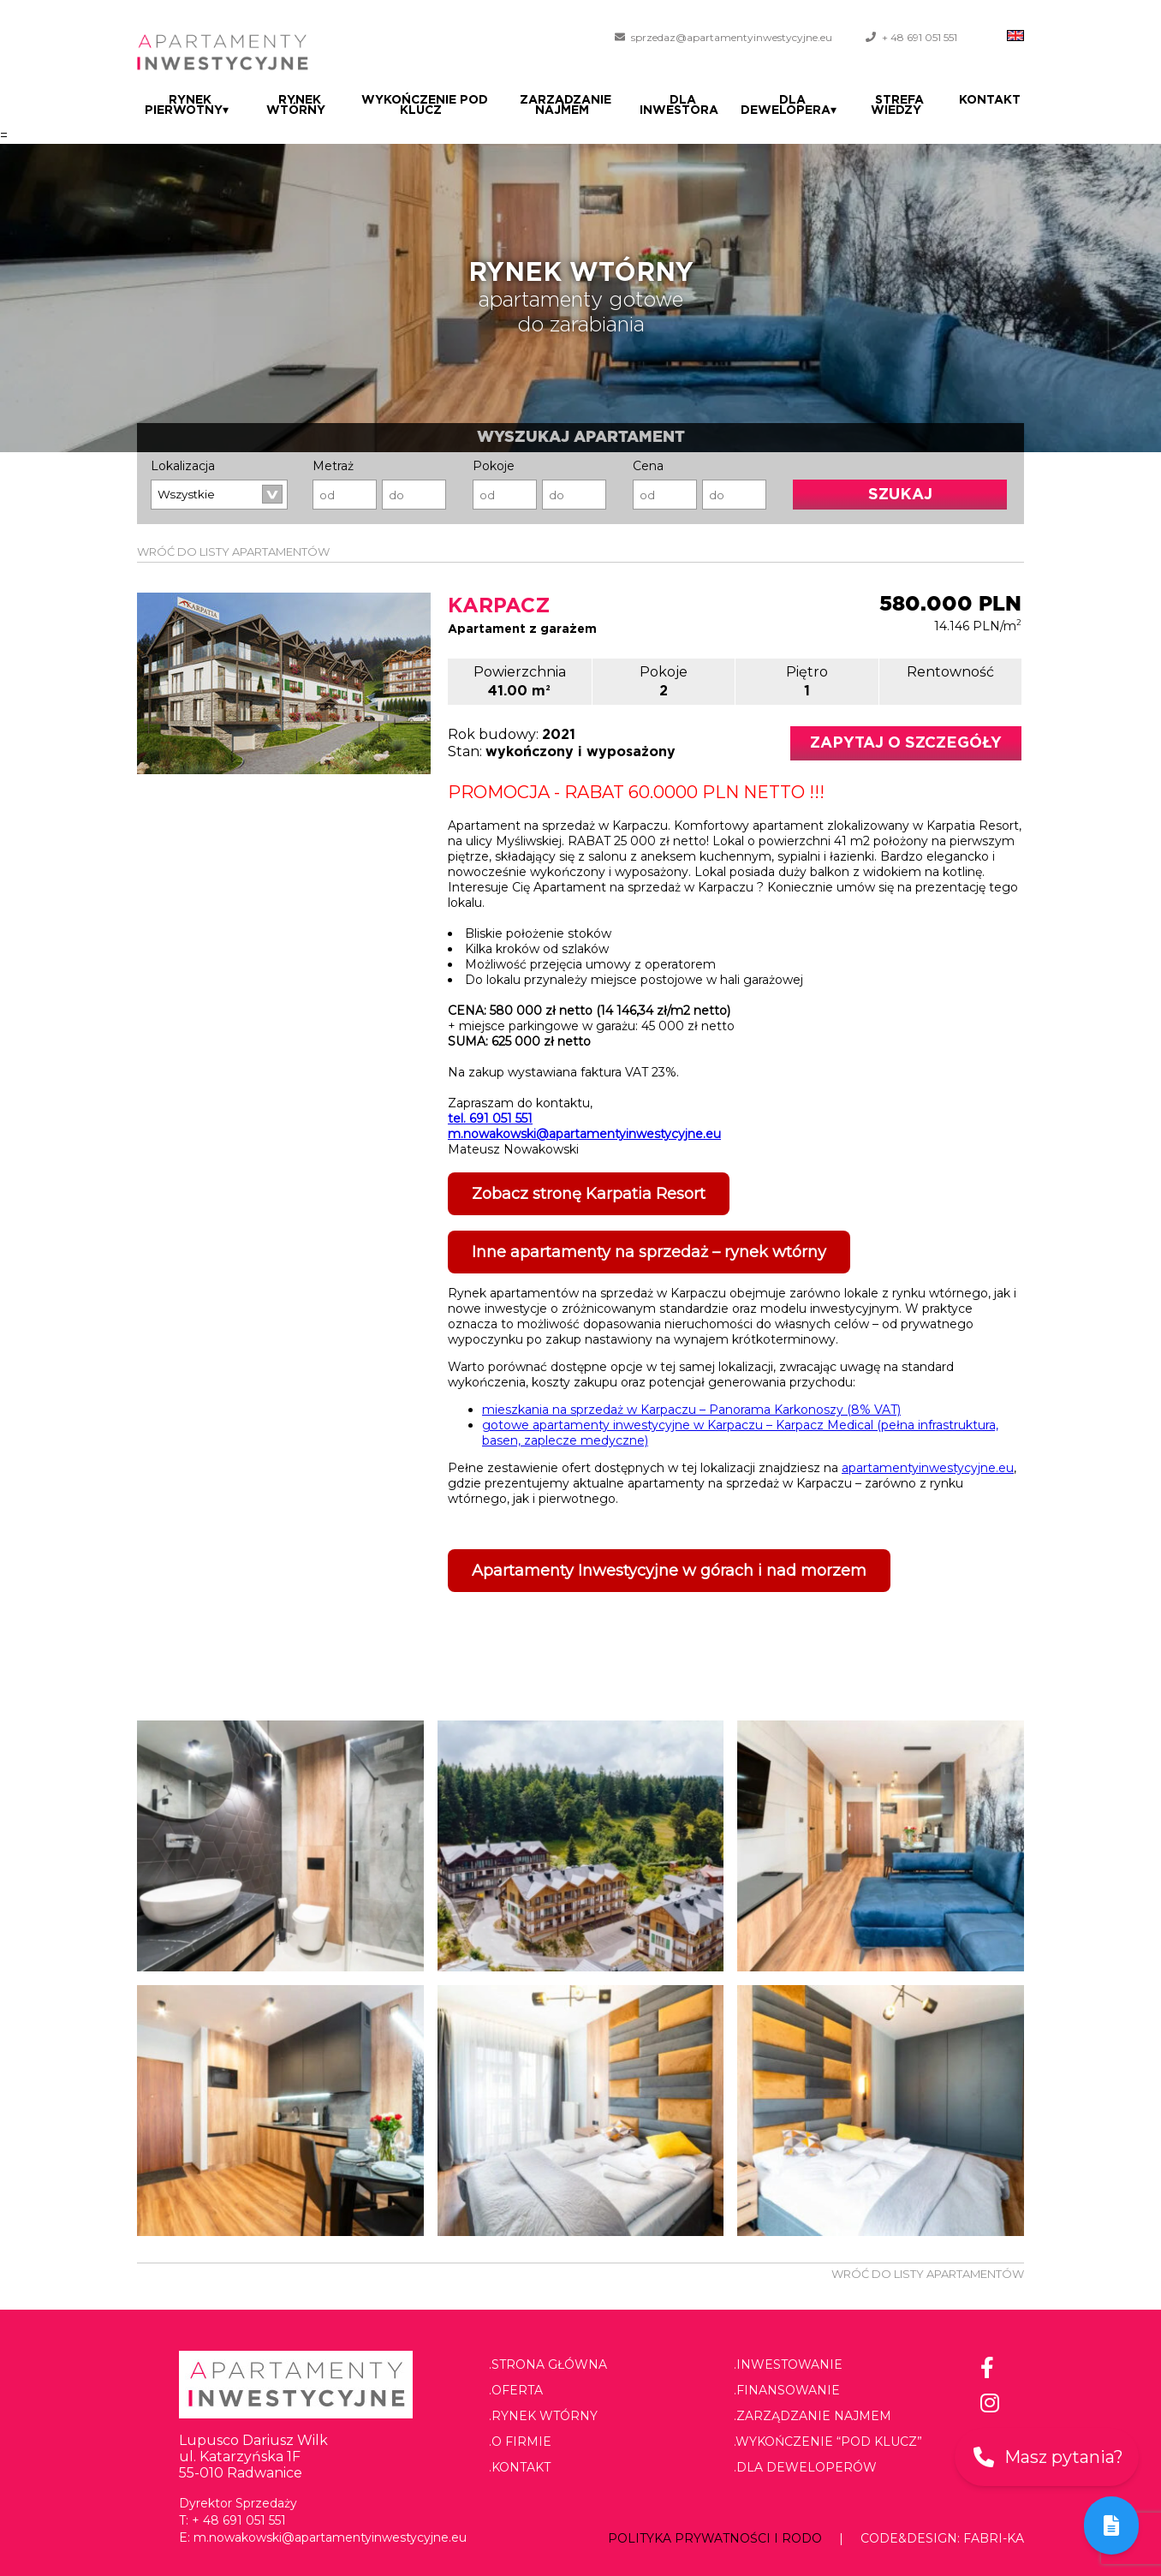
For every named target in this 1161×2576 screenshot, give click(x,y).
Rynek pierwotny (187, 105)
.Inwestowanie (788, 2364)
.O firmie (520, 2441)
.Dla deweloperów (805, 2467)
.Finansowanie (787, 2390)
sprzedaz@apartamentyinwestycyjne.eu (731, 37)
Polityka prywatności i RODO (715, 2538)
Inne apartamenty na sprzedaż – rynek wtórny (649, 1252)
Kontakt (993, 100)
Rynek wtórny (295, 105)
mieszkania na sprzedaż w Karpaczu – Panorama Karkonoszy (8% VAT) (691, 1409)
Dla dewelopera (798, 105)
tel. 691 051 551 (490, 1118)
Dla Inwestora (690, 105)
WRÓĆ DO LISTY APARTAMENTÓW (233, 551)
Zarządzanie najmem (570, 105)
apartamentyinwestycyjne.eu (928, 1468)
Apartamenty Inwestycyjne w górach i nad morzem (669, 1570)
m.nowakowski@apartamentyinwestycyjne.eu (584, 1134)
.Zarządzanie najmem (812, 2416)
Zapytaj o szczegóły (906, 743)
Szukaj (900, 495)
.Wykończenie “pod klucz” (828, 2441)
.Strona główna (548, 2364)
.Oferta (516, 2390)
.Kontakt (520, 2467)
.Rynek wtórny (543, 2416)
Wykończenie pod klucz (423, 105)
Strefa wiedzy (904, 105)
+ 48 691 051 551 (919, 37)
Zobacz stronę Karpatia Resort (589, 1193)
